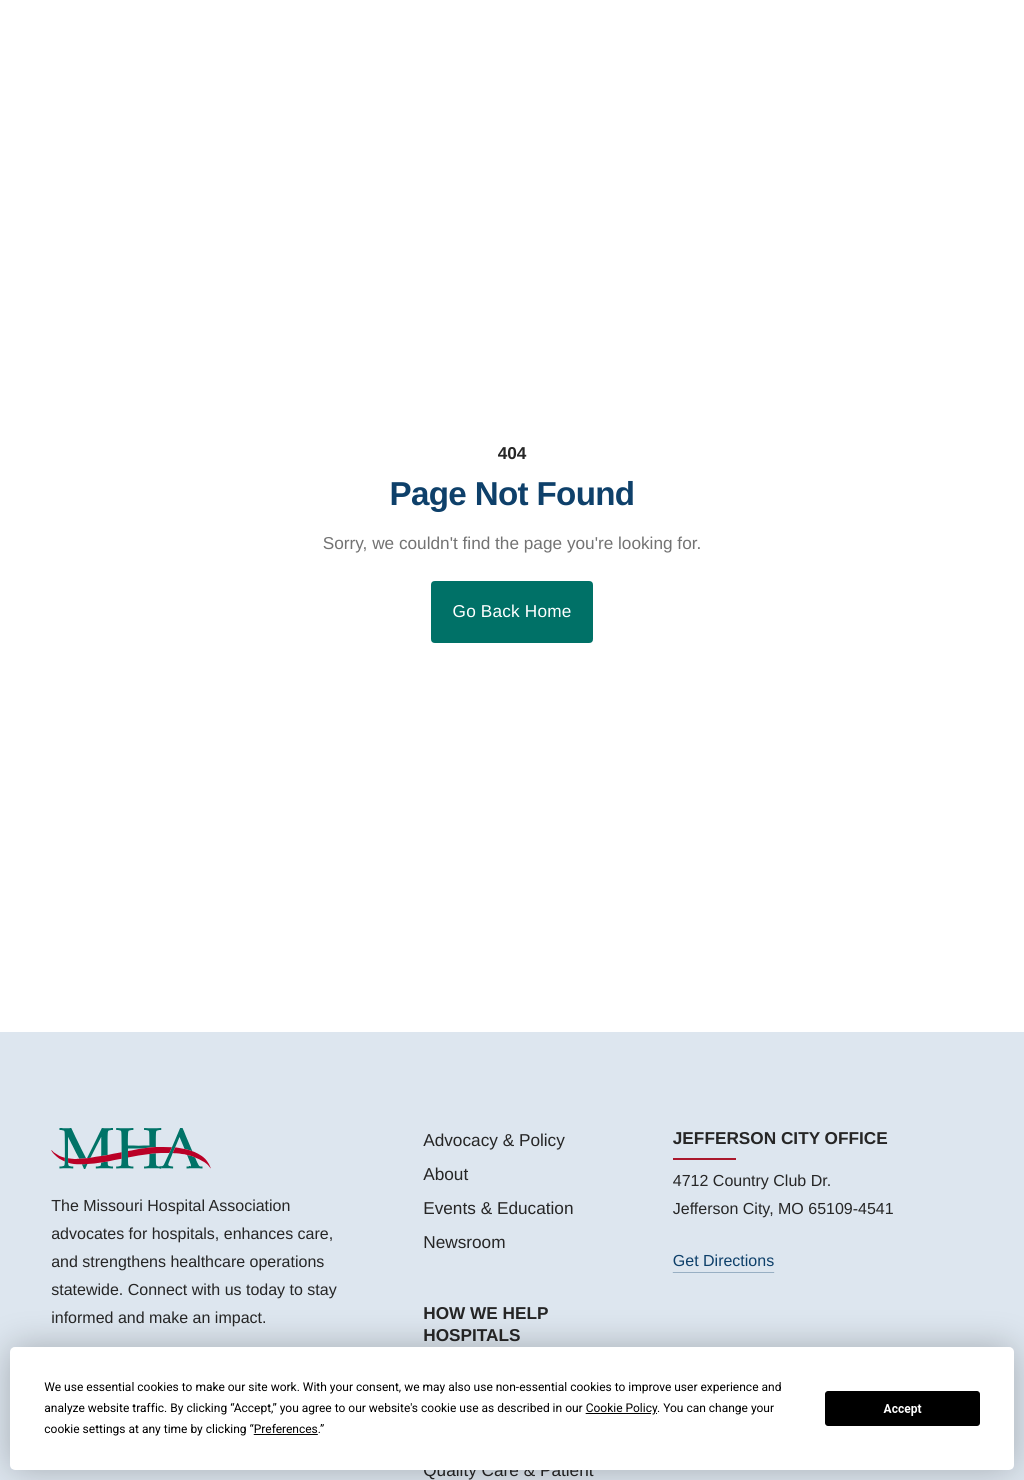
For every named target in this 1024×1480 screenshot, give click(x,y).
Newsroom (464, 1242)
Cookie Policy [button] (621, 1408)
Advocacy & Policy (494, 1140)
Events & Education (498, 1208)
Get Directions (723, 1261)
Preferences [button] (286, 1429)
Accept (903, 1409)
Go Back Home (512, 611)
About (445, 1174)
